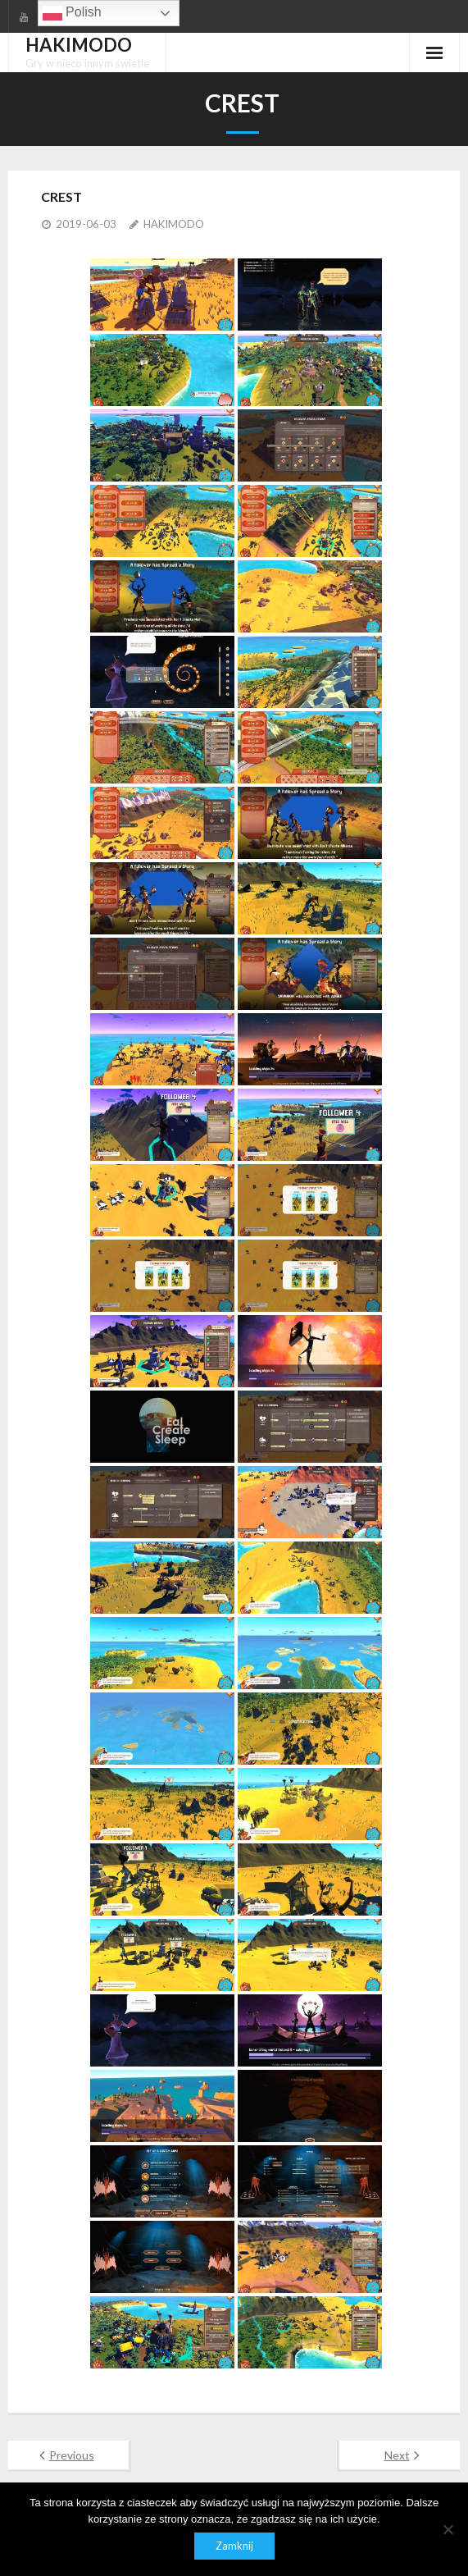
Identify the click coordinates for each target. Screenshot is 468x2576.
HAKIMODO (173, 224)
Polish (72, 13)
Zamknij (234, 2545)
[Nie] (447, 2529)
